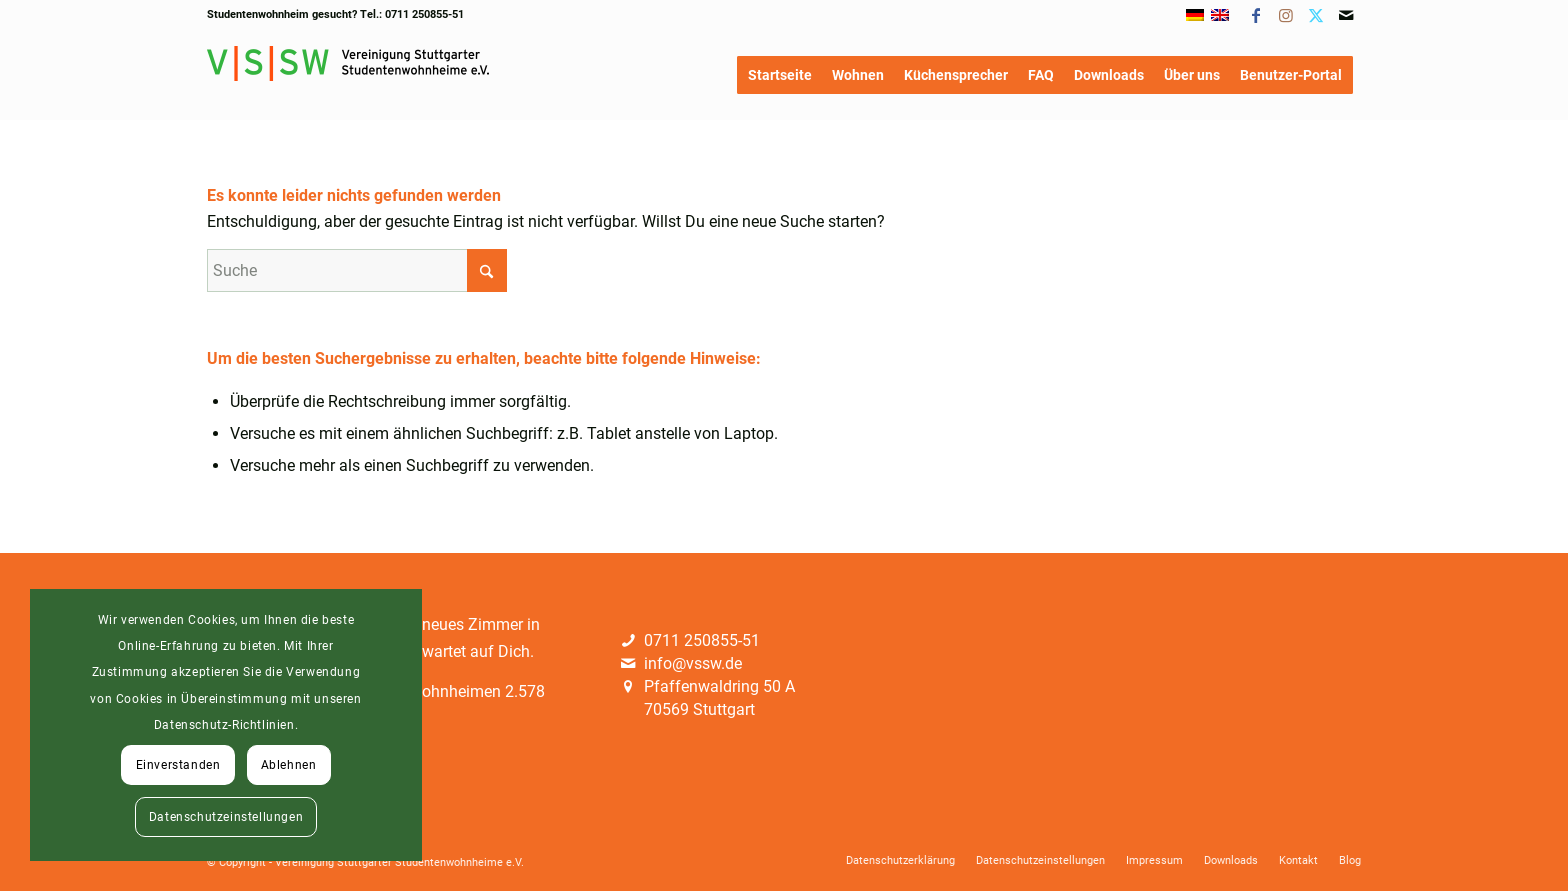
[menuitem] (780, 75)
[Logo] (348, 75)
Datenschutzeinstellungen (226, 817)
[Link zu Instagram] (1285, 15)
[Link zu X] (1315, 15)
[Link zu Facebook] (1255, 15)
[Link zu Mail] (1346, 15)
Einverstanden (178, 765)
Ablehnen (289, 765)
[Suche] (357, 270)
